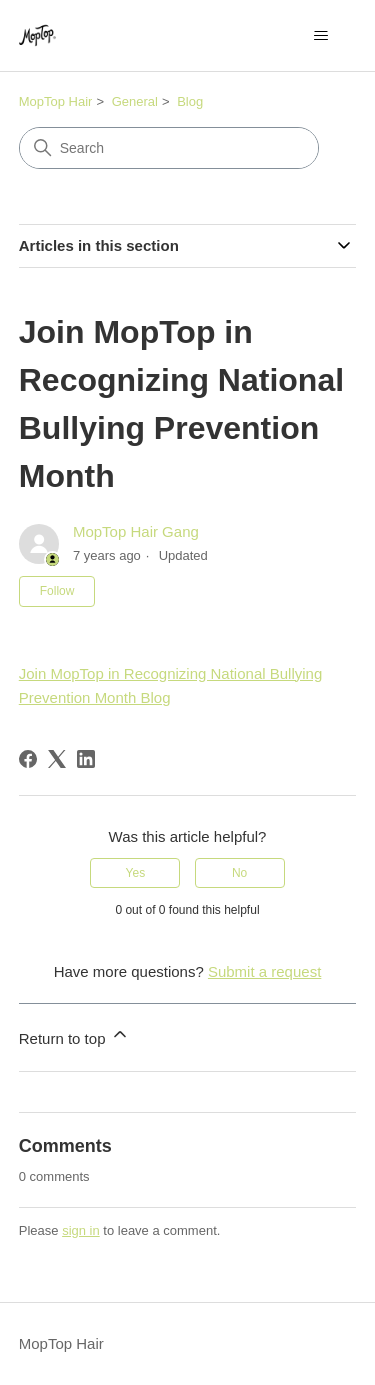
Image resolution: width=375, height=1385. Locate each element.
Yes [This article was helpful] (136, 873)
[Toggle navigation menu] (320, 36)
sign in (81, 1230)
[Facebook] (28, 759)
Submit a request (264, 971)
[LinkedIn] (86, 759)
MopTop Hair (56, 101)
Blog (190, 101)
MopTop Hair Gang (136, 531)
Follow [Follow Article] (57, 591)
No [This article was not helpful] (239, 873)
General (135, 101)
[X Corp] (57, 759)
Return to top (74, 1035)
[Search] (169, 148)
